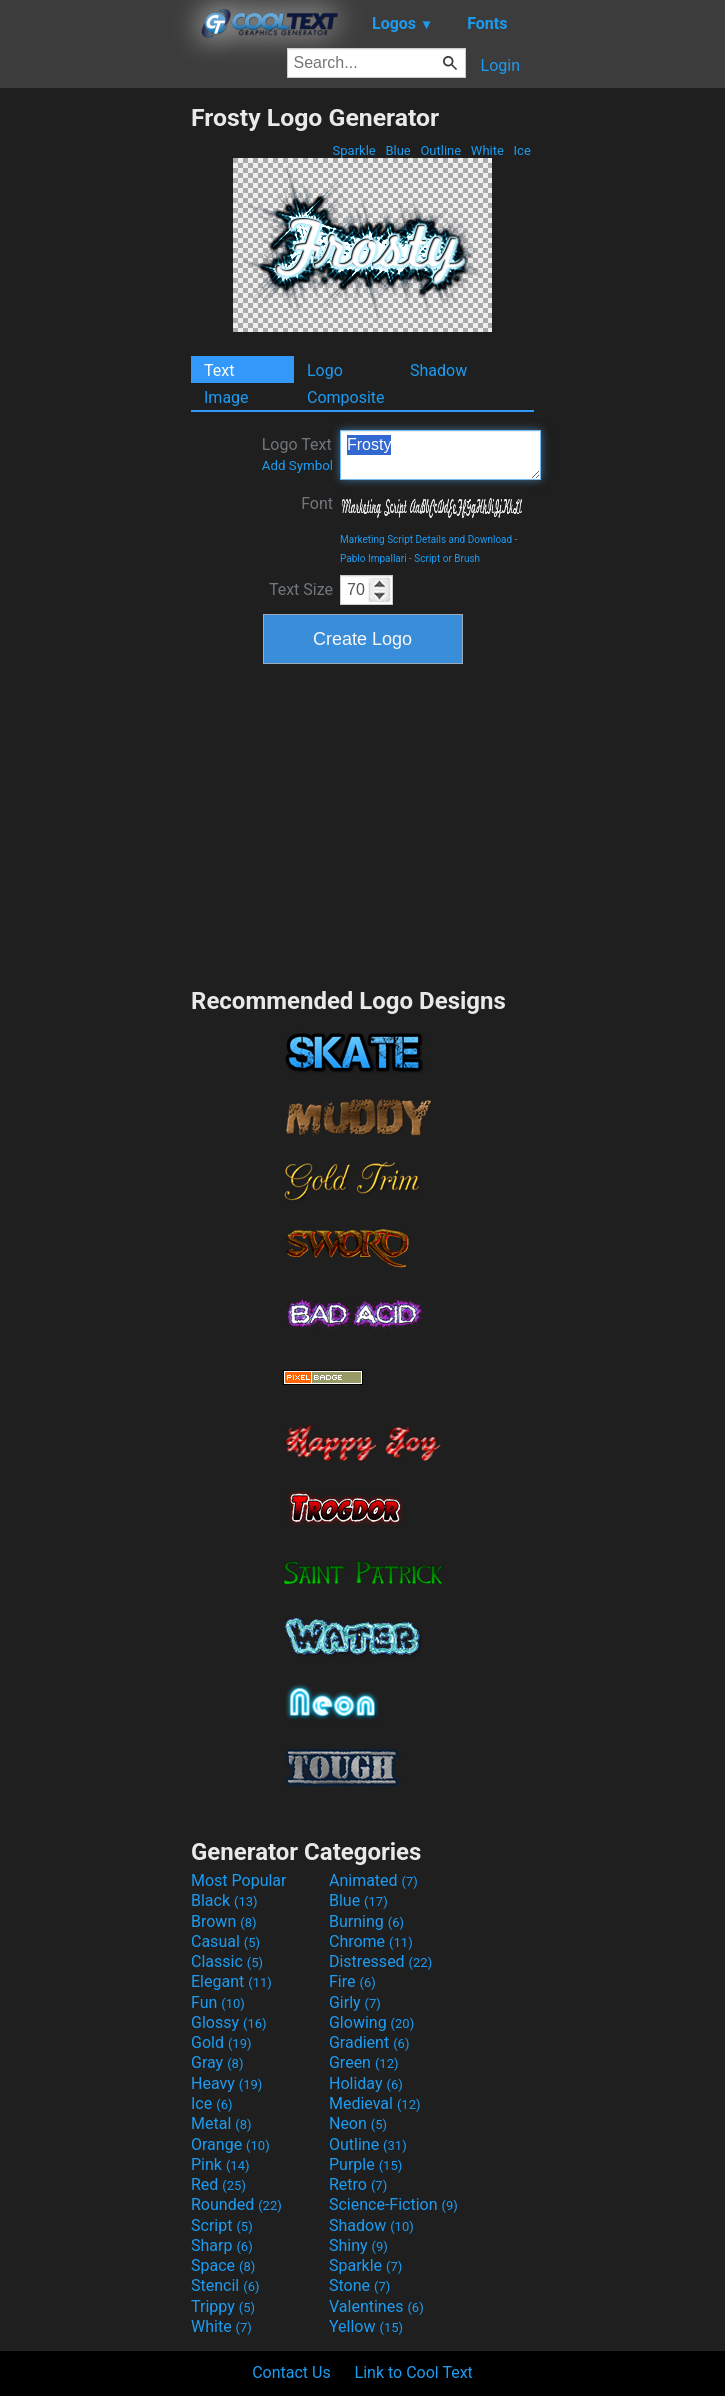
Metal (221, 2123)
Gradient (369, 2042)
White (487, 150)
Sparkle (354, 150)
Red (218, 2184)
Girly (355, 2002)
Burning (366, 1921)
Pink (220, 2164)
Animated (373, 1880)
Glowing (371, 2022)
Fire (352, 1981)
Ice (522, 150)
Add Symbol (297, 465)
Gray (217, 2062)
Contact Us (291, 2372)
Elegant (231, 1981)
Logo (325, 370)
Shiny (358, 2245)
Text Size (301, 589)
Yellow (366, 2326)
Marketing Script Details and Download (426, 539)
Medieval (375, 2103)
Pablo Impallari (373, 558)
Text (219, 370)
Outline (440, 150)
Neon (358, 2123)
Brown (223, 1921)
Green (364, 2062)
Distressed (380, 1961)
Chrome (371, 1941)
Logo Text (297, 454)
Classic (227, 1961)
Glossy (229, 2022)
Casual (225, 1941)
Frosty (440, 455)
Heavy (226, 2083)
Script (222, 2225)
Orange (230, 2144)
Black (224, 1900)
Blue (398, 150)
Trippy (223, 2306)
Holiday (366, 2083)
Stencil (225, 2285)
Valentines (376, 2306)
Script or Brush (447, 558)
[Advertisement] (95, 403)
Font (317, 503)
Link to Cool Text (414, 2372)
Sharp (222, 2245)
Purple (365, 2164)
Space (223, 2265)
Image (226, 397)
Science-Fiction (393, 2204)
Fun (218, 2002)
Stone (359, 2285)
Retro (358, 2184)
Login (500, 65)
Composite (346, 397)
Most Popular (239, 1880)
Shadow (438, 370)
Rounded (236, 2204)
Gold (221, 2042)
